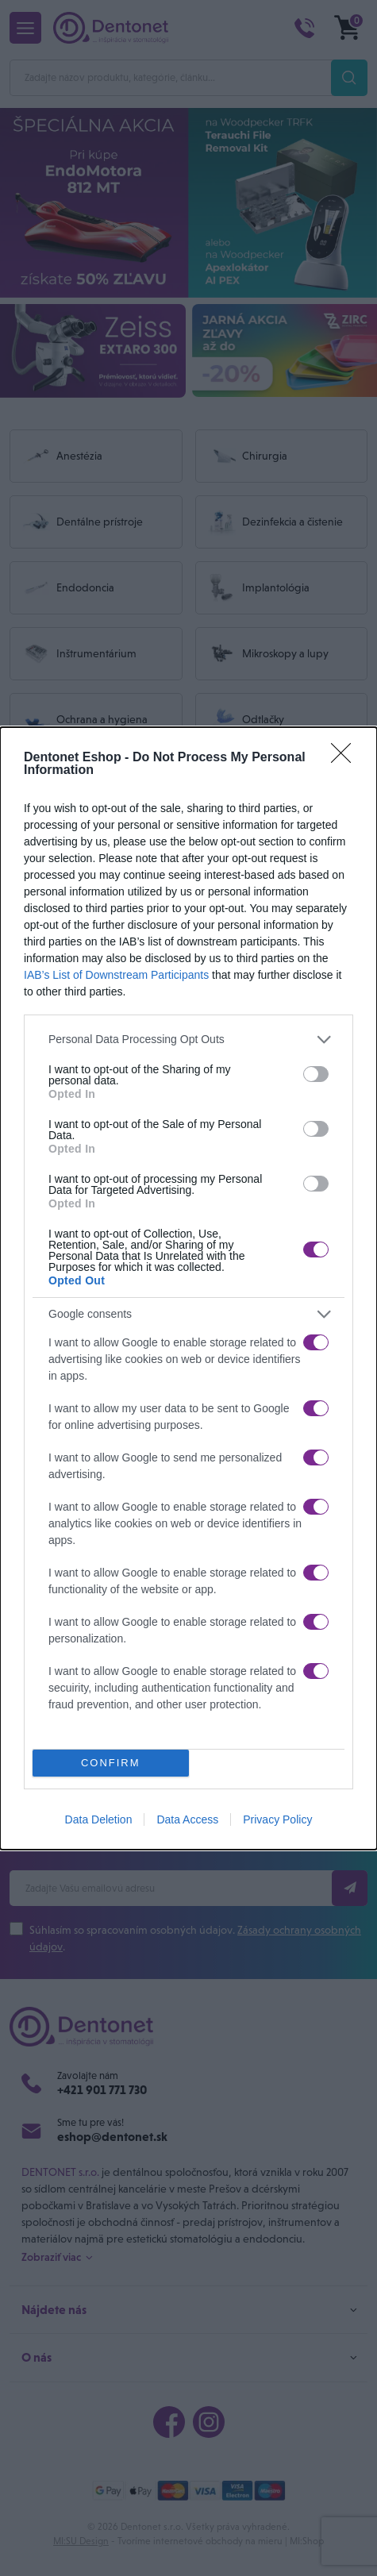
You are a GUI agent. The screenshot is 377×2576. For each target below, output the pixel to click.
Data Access (187, 1819)
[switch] (316, 1074)
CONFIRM (110, 1763)
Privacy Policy (277, 1819)
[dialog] (188, 1288)
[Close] (346, 758)
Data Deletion (99, 1819)
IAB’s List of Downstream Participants (116, 974)
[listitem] (188, 1039)
